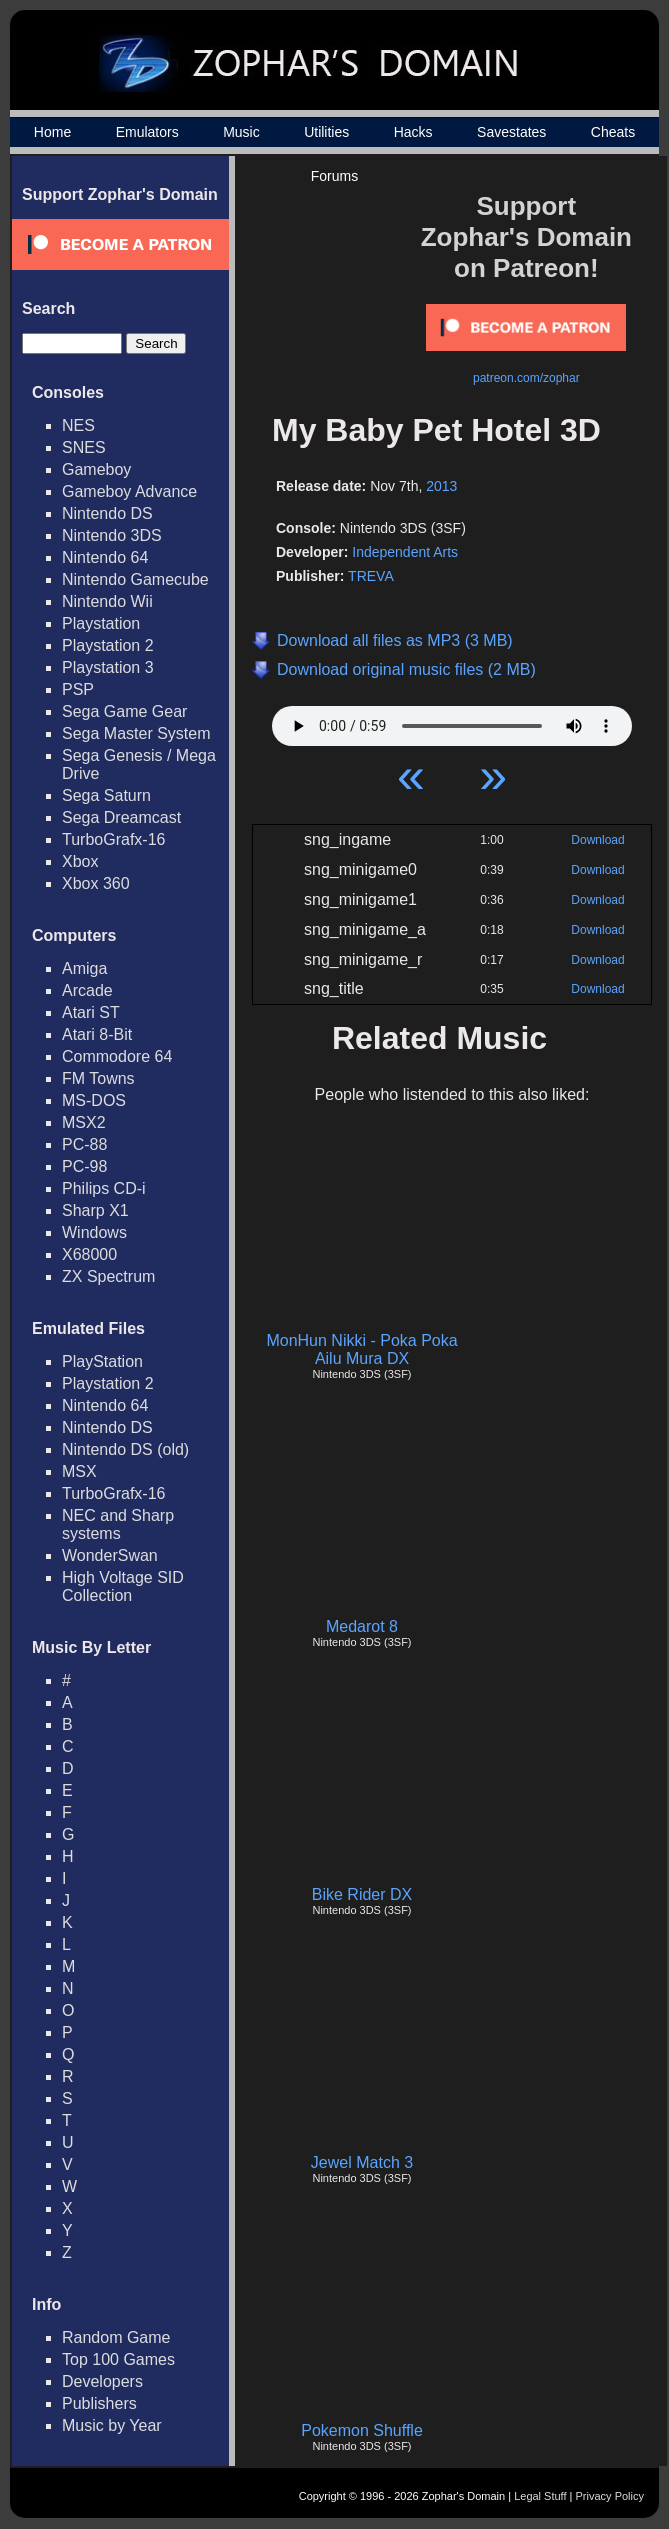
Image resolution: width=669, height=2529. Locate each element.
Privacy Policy (610, 2496)
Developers (102, 2381)
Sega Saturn (106, 795)
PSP (78, 689)
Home (52, 132)
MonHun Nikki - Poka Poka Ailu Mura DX (361, 1349)
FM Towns (98, 1078)
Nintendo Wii (107, 601)
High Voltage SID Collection (123, 1586)
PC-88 (84, 1144)
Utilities (326, 132)
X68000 (89, 1254)
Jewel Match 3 (362, 2162)
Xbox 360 (96, 883)
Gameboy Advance (129, 491)
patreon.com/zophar (526, 378)
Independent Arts (405, 552)
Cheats (613, 132)
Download (597, 840)
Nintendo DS (107, 513)
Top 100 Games (118, 2359)
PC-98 (84, 1166)
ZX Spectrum (108, 1276)
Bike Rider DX (362, 1894)
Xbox (80, 861)
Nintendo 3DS (112, 535)
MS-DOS (94, 1100)
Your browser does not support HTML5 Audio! (452, 721)
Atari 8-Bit (97, 1034)
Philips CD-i (104, 1188)
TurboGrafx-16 (113, 839)
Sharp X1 (95, 1210)
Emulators (147, 132)
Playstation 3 (108, 667)
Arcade (87, 990)
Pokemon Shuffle (362, 2430)
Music (241, 132)
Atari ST (91, 1012)
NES (78, 425)
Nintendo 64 (105, 557)
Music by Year (112, 2425)
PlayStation (102, 1361)
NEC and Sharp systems (118, 1524)
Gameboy (96, 469)
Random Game (116, 2337)
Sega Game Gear (124, 711)
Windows (94, 1232)
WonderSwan (110, 1555)
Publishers (99, 2403)
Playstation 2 (108, 645)
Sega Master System (136, 733)
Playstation (101, 623)
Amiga (84, 968)
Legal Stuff (540, 2496)
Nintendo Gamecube (135, 579)
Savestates (511, 132)
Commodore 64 (117, 1056)
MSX (79, 1471)
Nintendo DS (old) (125, 1449)
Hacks (413, 132)
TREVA (371, 576)
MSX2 (84, 1122)
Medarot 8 (362, 1626)
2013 (441, 486)
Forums (334, 176)
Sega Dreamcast (121, 817)
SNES (84, 447)
